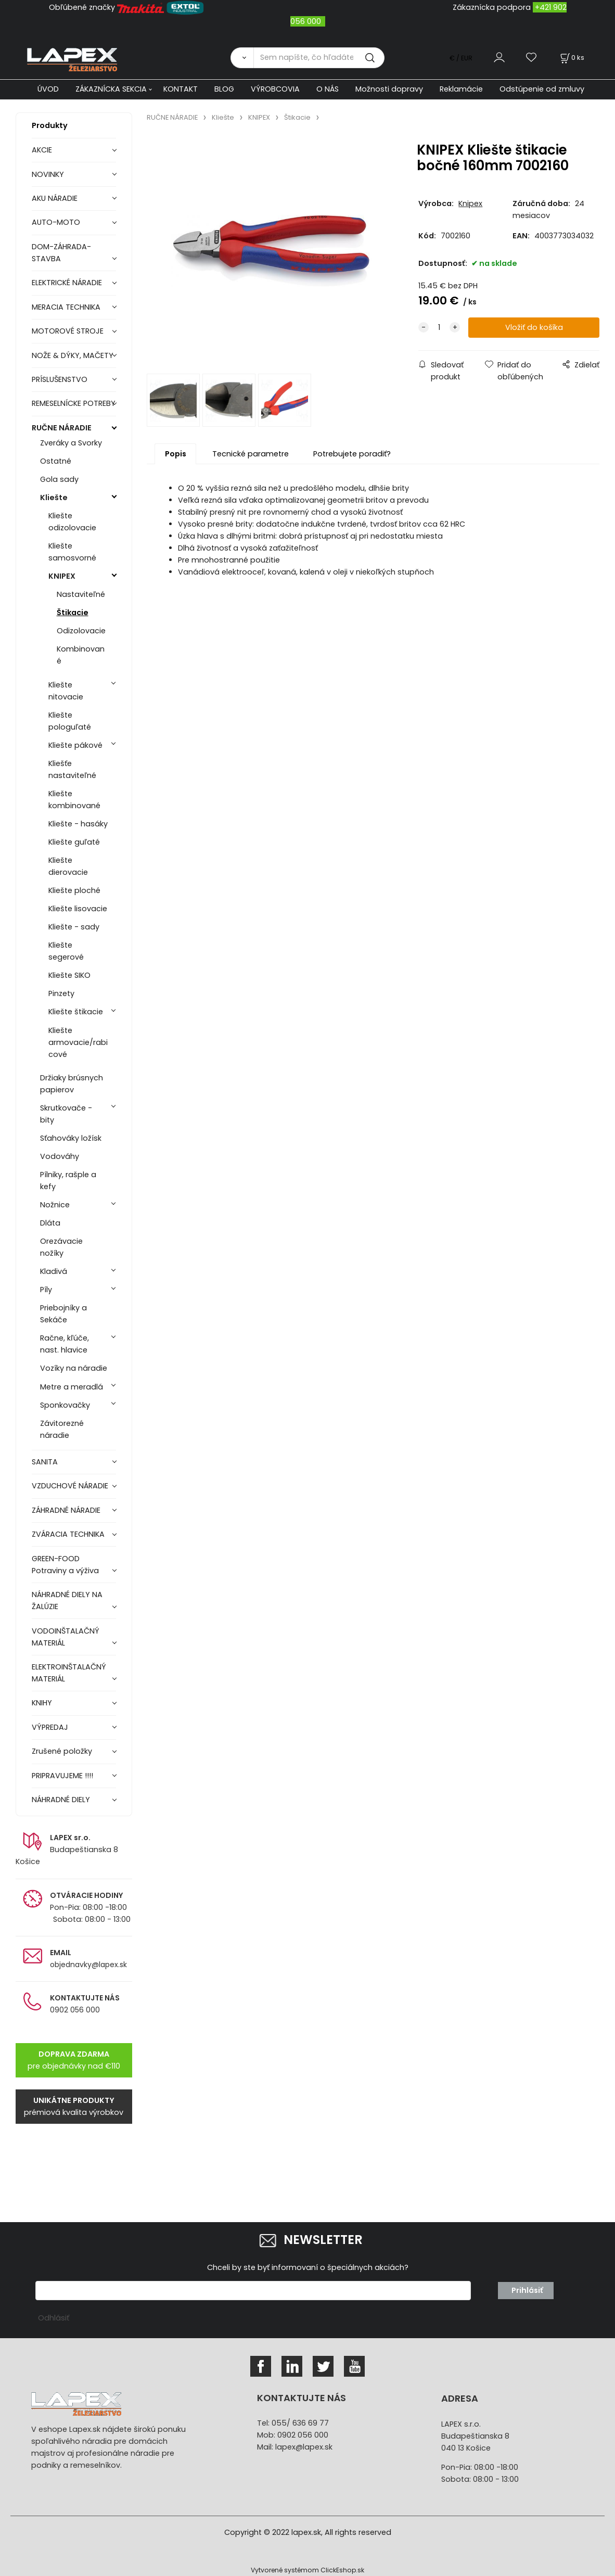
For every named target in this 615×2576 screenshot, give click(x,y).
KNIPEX (61, 576)
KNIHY (42, 1703)
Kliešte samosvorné (72, 552)
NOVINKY (48, 174)
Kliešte (54, 497)
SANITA (45, 1462)
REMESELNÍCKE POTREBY (74, 403)
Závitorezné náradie (62, 1429)
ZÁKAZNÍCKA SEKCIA (111, 89)
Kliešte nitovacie (65, 691)
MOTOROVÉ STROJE (68, 331)
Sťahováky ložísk (70, 1138)
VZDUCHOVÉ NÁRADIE (70, 1486)
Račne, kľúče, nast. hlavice (64, 1344)
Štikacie (72, 612)
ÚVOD (48, 89)
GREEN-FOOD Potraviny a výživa (65, 1564)
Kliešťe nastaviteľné (72, 769)
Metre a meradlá (71, 1387)
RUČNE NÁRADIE (62, 428)
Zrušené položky (62, 1751)
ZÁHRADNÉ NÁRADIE (66, 1510)
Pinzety (61, 993)
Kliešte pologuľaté (69, 721)
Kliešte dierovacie (68, 866)
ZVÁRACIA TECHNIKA (68, 1534)
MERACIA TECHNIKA (66, 307)
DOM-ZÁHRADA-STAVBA (61, 252)
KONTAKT (180, 89)
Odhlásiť (53, 2318)
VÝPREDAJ (50, 1727)
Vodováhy (59, 1156)
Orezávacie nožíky (61, 1247)
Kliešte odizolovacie (72, 522)
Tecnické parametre (250, 454)
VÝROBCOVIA (275, 89)
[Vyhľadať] (241, 57)
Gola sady (59, 479)
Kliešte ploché (74, 890)
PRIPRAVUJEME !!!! (62, 1775)
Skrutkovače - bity (66, 1114)
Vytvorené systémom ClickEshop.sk (307, 2570)
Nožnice (55, 1205)
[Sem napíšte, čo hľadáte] (319, 57)
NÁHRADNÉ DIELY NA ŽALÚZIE (67, 1600)
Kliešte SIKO (69, 975)
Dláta (50, 1223)
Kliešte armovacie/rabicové (78, 1042)
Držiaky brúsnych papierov (71, 1084)
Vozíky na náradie (73, 1368)
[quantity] (439, 327)
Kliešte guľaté (74, 842)
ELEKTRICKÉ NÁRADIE (67, 282)
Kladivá (53, 1271)
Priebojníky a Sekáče (63, 1314)
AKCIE (42, 150)
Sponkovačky (65, 1405)
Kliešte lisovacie (77, 908)
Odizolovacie (81, 631)
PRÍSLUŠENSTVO (59, 379)
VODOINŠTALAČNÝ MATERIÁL (65, 1637)
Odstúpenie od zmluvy (541, 89)
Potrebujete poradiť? (352, 454)
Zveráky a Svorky (71, 443)
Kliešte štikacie (75, 1011)
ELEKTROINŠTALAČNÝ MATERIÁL (69, 1673)
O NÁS (327, 89)
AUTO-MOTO (56, 222)
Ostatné (55, 461)
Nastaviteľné (81, 594)
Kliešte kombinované (74, 799)
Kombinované (81, 655)
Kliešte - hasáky (78, 824)
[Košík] (571, 57)
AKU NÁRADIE (55, 198)
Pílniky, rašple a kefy (68, 1180)
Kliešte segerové (66, 951)
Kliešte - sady (73, 927)
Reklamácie (461, 89)
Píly (46, 1289)
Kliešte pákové (75, 745)
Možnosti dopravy (389, 89)
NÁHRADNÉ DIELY (61, 1799)
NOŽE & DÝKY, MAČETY (72, 355)
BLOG (224, 89)
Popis (175, 454)
